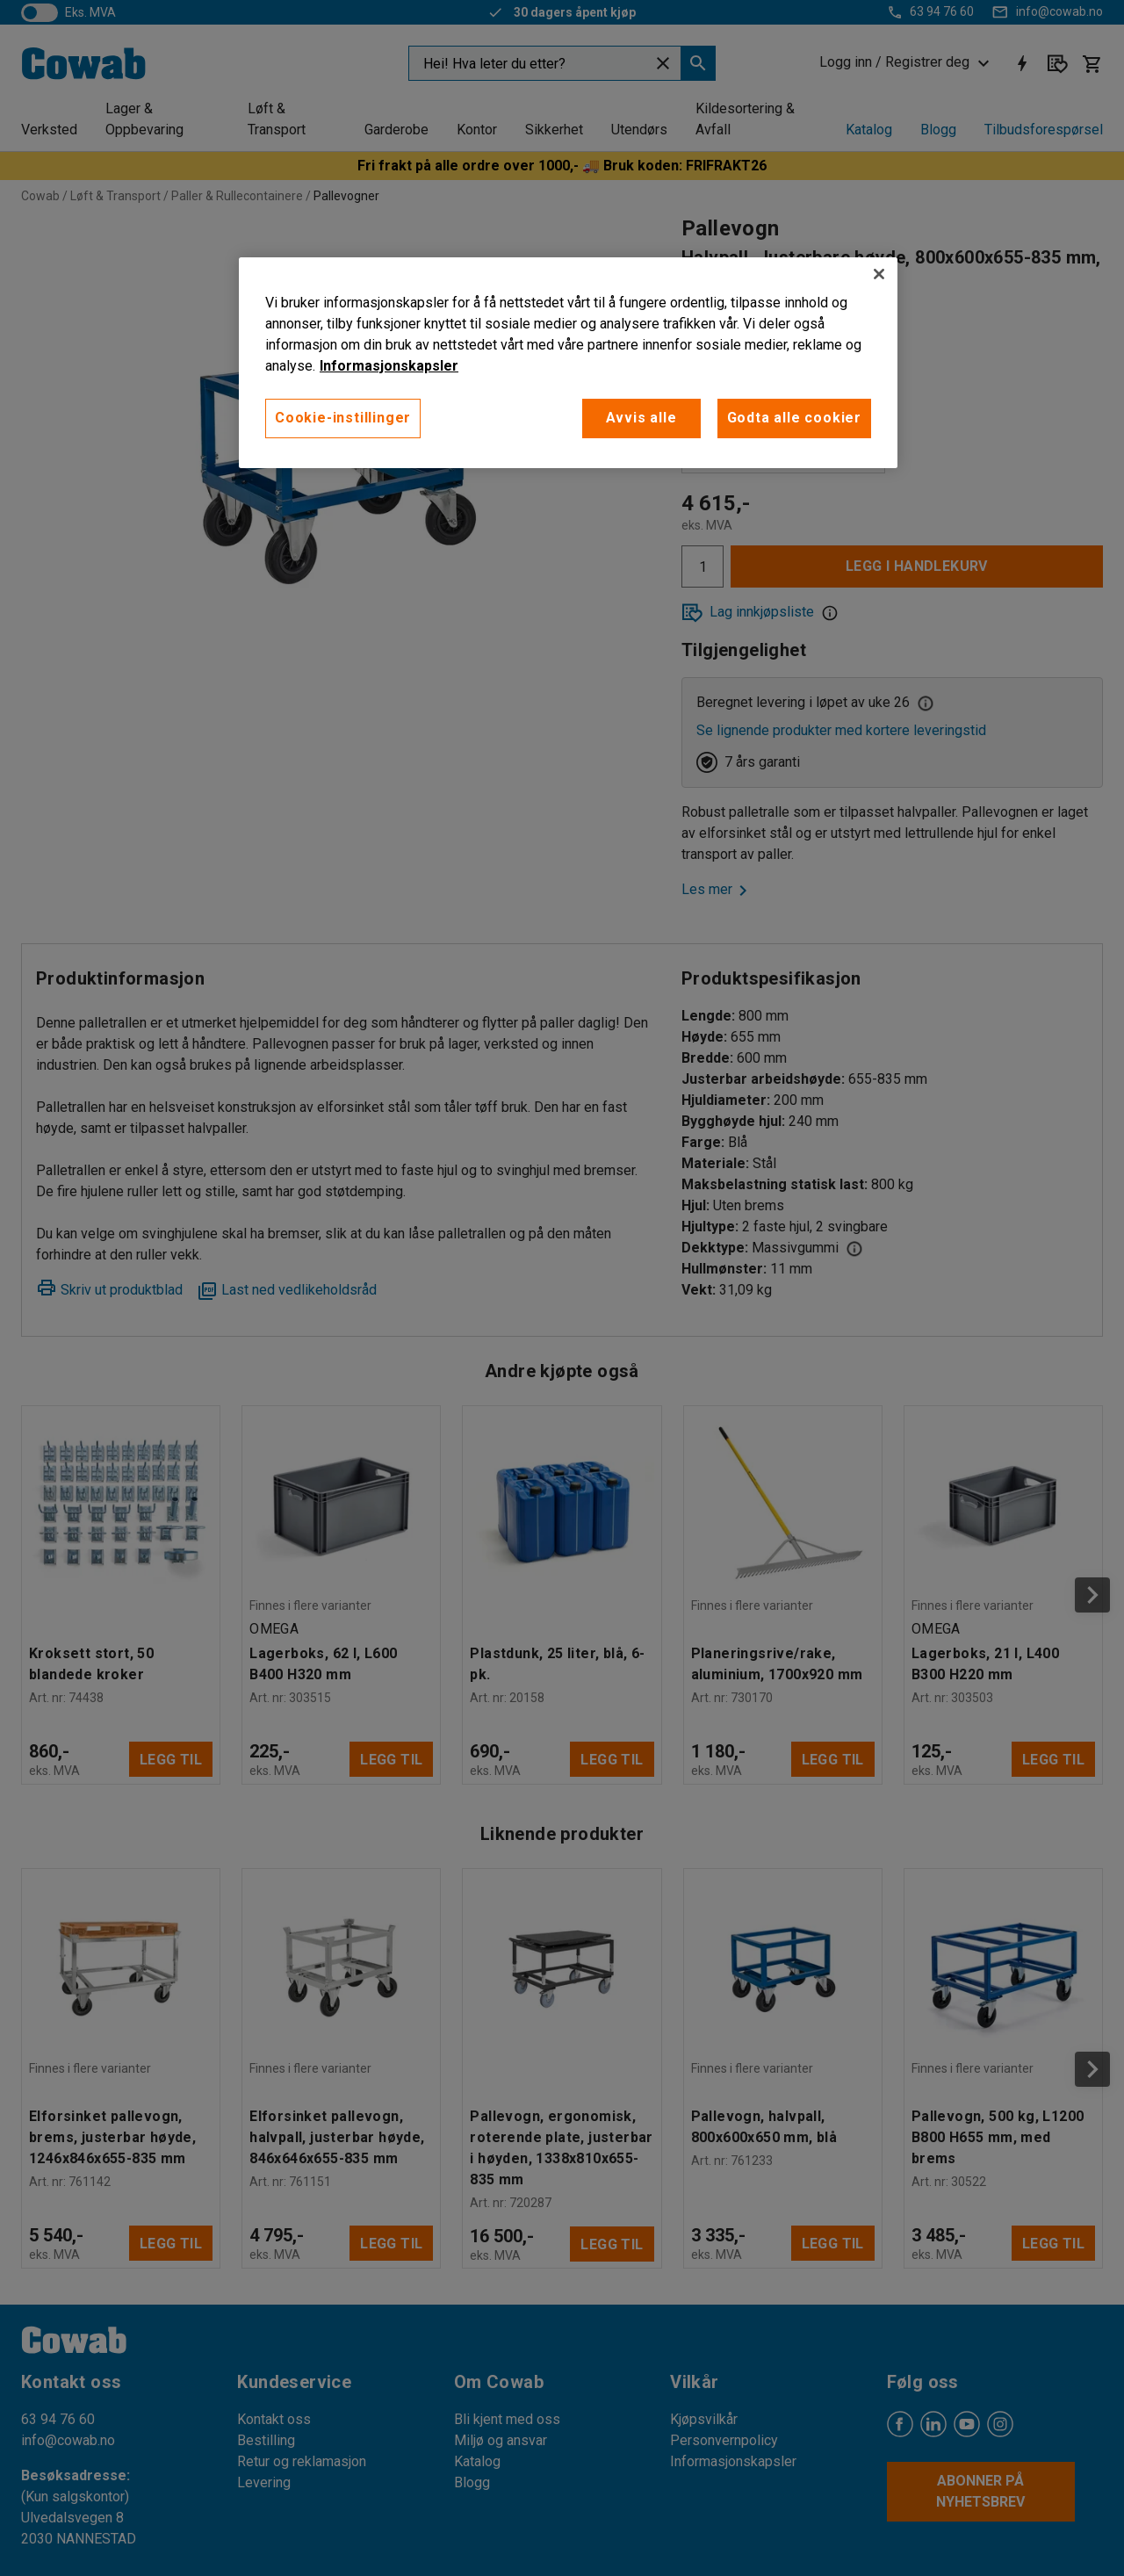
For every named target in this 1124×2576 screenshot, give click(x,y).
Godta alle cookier (794, 417)
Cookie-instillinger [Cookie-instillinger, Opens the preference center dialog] (343, 417)
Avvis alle (641, 417)
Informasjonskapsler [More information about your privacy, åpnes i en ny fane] (389, 365)
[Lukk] (879, 274)
